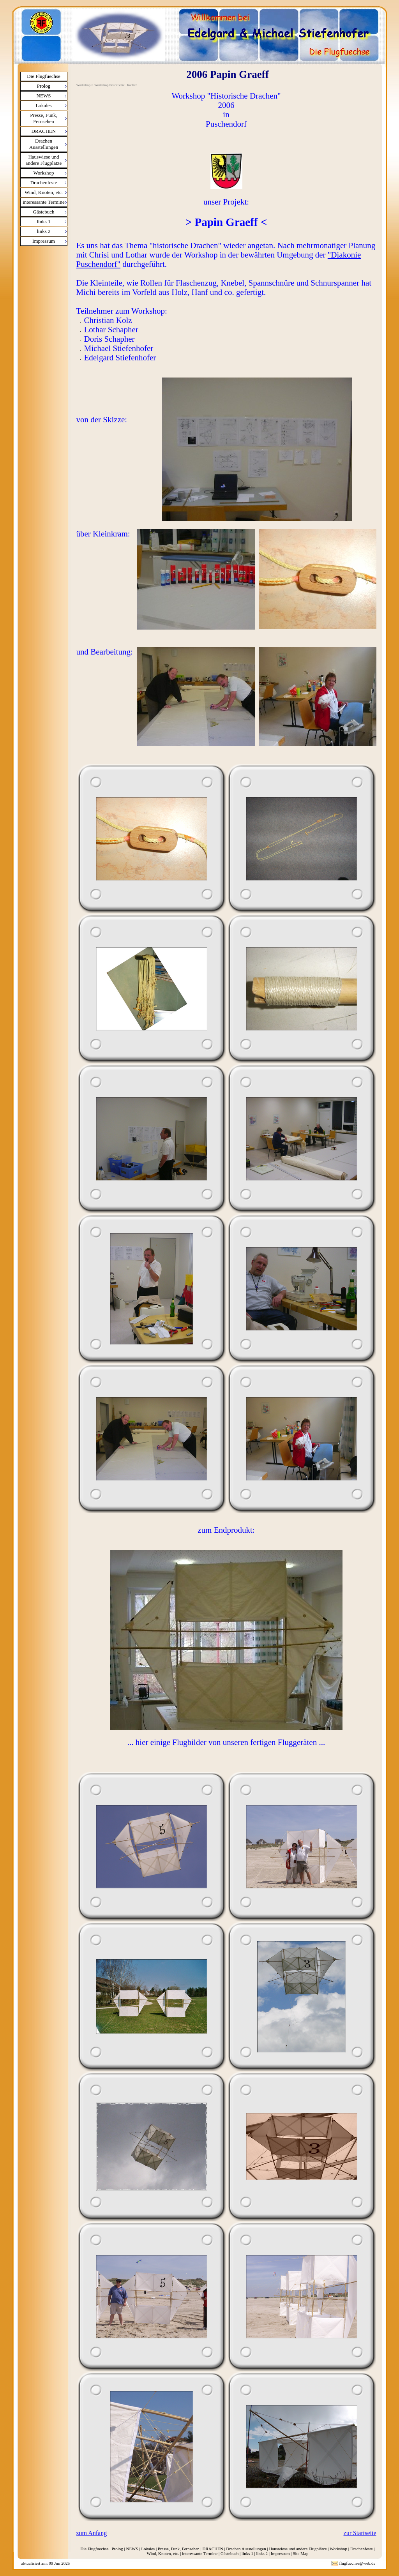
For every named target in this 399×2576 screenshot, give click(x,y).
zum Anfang (91, 2533)
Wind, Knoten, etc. (44, 192)
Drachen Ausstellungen (43, 144)
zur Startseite (360, 2533)
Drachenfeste (43, 182)
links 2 (43, 231)
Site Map (300, 2553)
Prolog (44, 86)
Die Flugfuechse (43, 76)
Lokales (43, 105)
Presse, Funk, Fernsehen (43, 118)
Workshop (43, 173)
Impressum (43, 241)
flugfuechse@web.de (357, 2563)
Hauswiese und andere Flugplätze (44, 160)
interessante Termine (44, 202)
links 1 (43, 221)
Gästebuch (44, 212)
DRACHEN (44, 131)
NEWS (44, 96)
